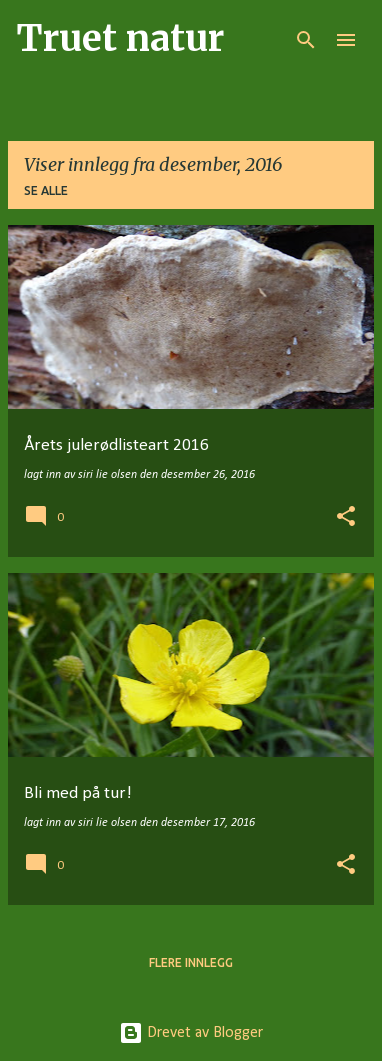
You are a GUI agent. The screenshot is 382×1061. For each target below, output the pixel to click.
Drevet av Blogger (191, 1033)
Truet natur (120, 38)
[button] (346, 518)
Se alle (46, 190)
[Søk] (306, 40)
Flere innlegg (191, 962)
